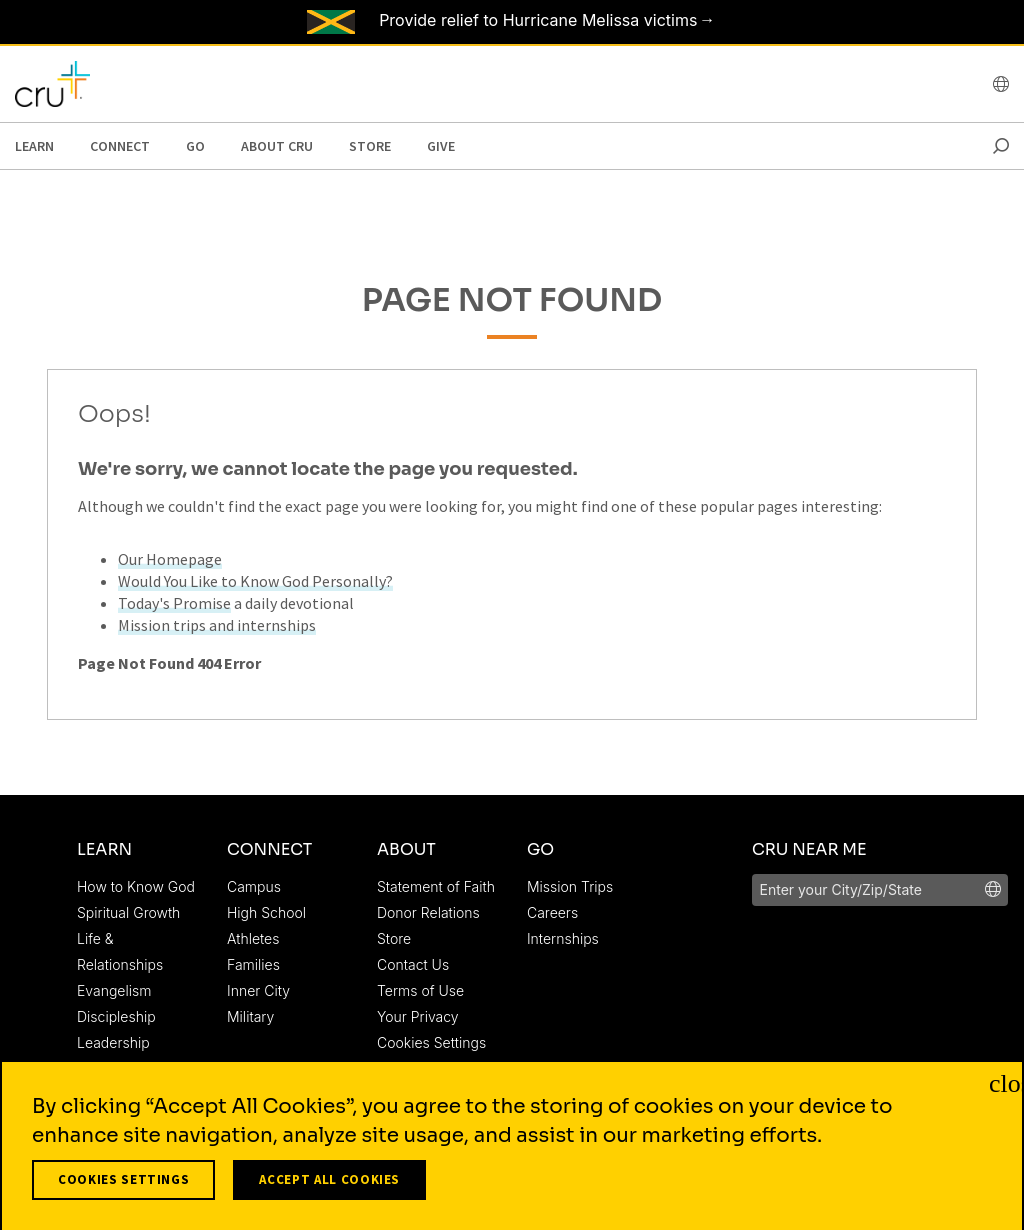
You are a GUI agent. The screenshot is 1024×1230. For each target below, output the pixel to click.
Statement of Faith (436, 886)
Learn (34, 146)
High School (266, 912)
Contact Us (413, 964)
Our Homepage (170, 559)
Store (370, 146)
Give (441, 146)
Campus (254, 886)
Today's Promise (174, 603)
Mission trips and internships (217, 625)
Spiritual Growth (128, 912)
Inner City (258, 990)
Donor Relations (428, 912)
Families (253, 964)
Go (195, 146)
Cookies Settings (431, 1042)
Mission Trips (570, 886)
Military (250, 1016)
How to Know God (136, 886)
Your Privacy (418, 1016)
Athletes (253, 938)
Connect (120, 146)
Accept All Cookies (329, 1186)
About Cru (277, 146)
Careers (552, 912)
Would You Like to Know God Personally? (255, 581)
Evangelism (114, 990)
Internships (563, 938)
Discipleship (116, 1016)
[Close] (1002, 1089)
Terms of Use (420, 990)
